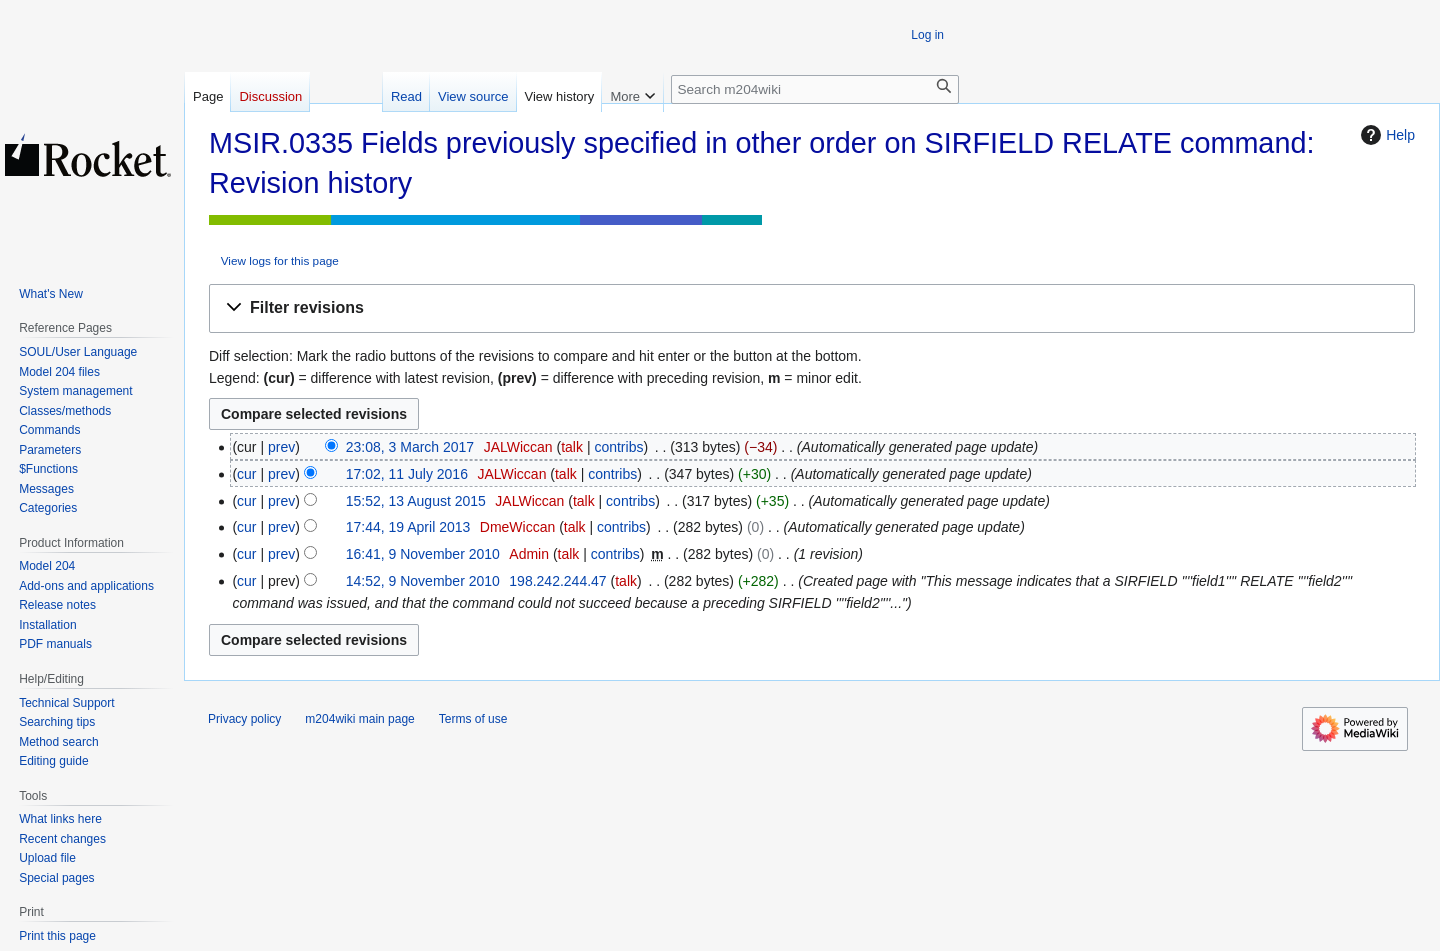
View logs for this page (280, 260)
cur (246, 474)
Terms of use (473, 719)
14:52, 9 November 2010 (423, 581)
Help (1385, 135)
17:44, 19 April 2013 (408, 527)
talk (572, 447)
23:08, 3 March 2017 (410, 447)
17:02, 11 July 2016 (407, 474)
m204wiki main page (359, 719)
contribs (618, 447)
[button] (812, 308)
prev (281, 447)
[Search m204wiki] (815, 89)
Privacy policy (244, 719)
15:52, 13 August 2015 (416, 501)
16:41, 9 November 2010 (423, 554)
